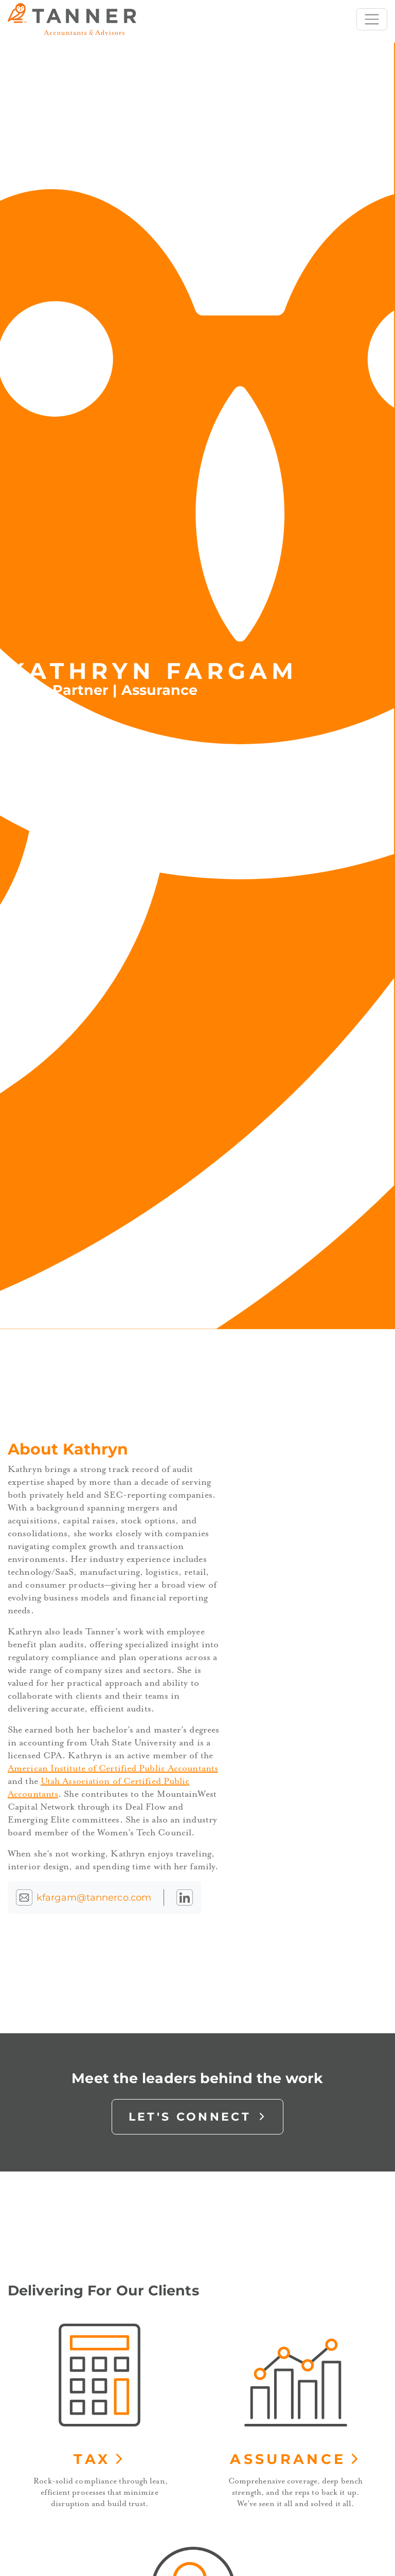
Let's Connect (198, 2116)
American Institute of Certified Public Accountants (113, 1768)
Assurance (295, 2459)
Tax (99, 2459)
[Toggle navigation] (371, 19)
